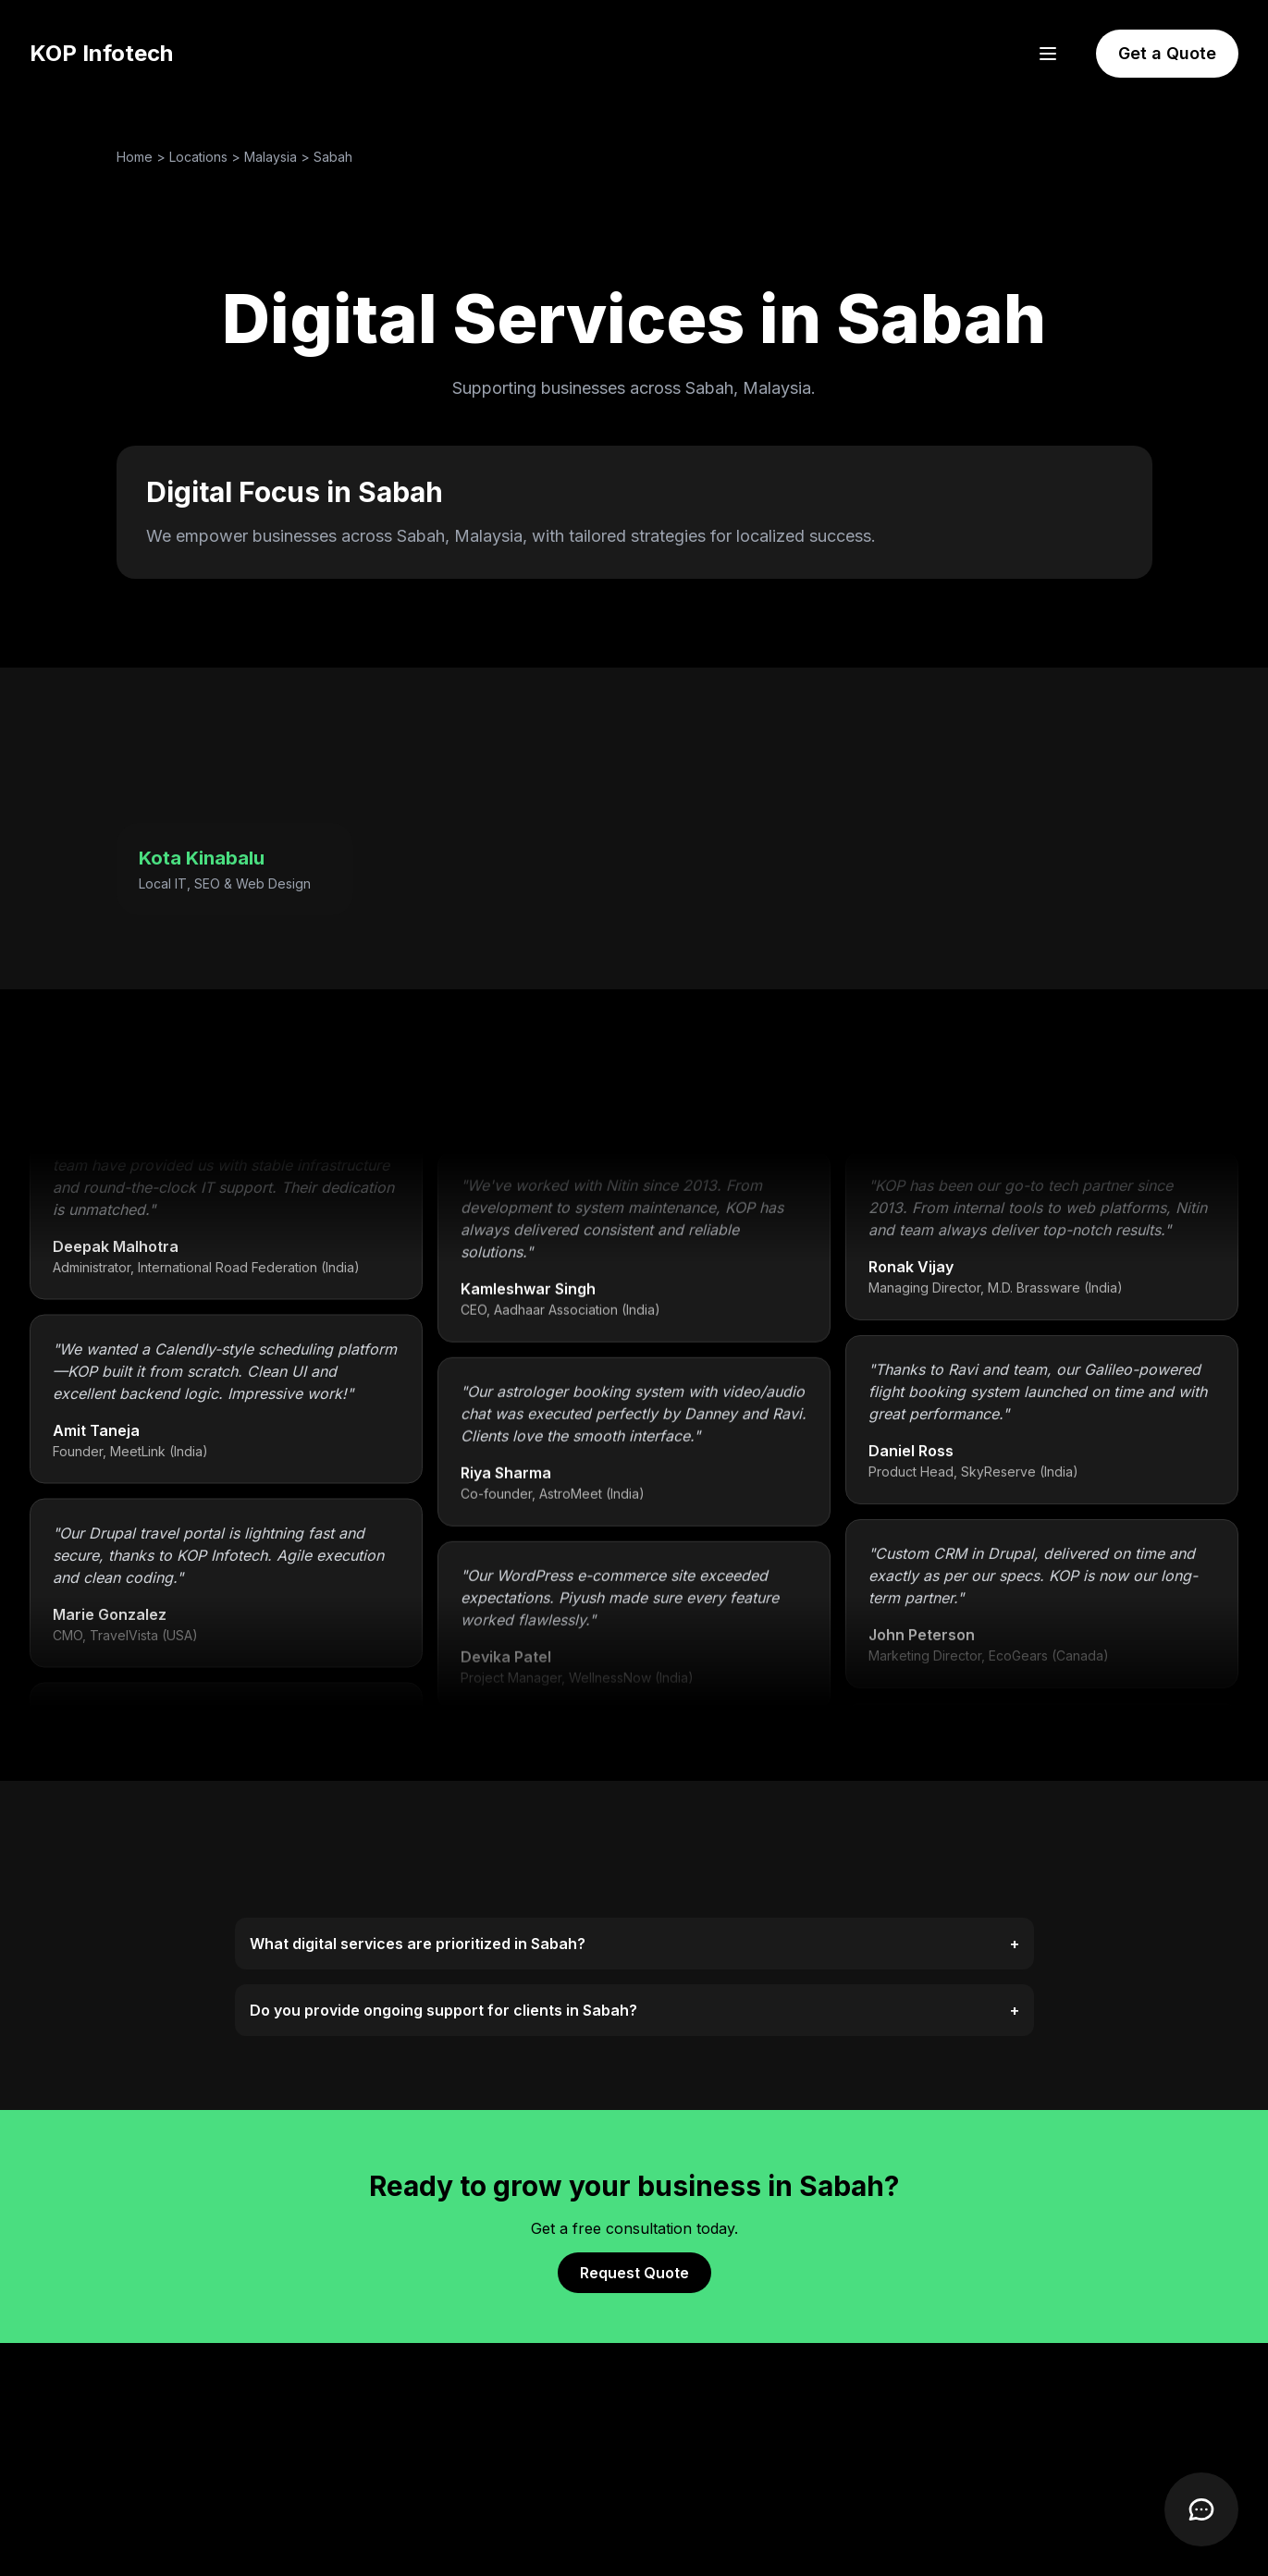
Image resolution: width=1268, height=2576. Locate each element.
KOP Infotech (101, 53)
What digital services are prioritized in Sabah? (634, 1943)
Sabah (333, 157)
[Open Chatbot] (1201, 2509)
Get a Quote (1167, 53)
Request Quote (634, 2272)
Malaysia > (279, 157)
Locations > (206, 157)
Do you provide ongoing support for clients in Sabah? (634, 2010)
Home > (143, 157)
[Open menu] (1047, 53)
